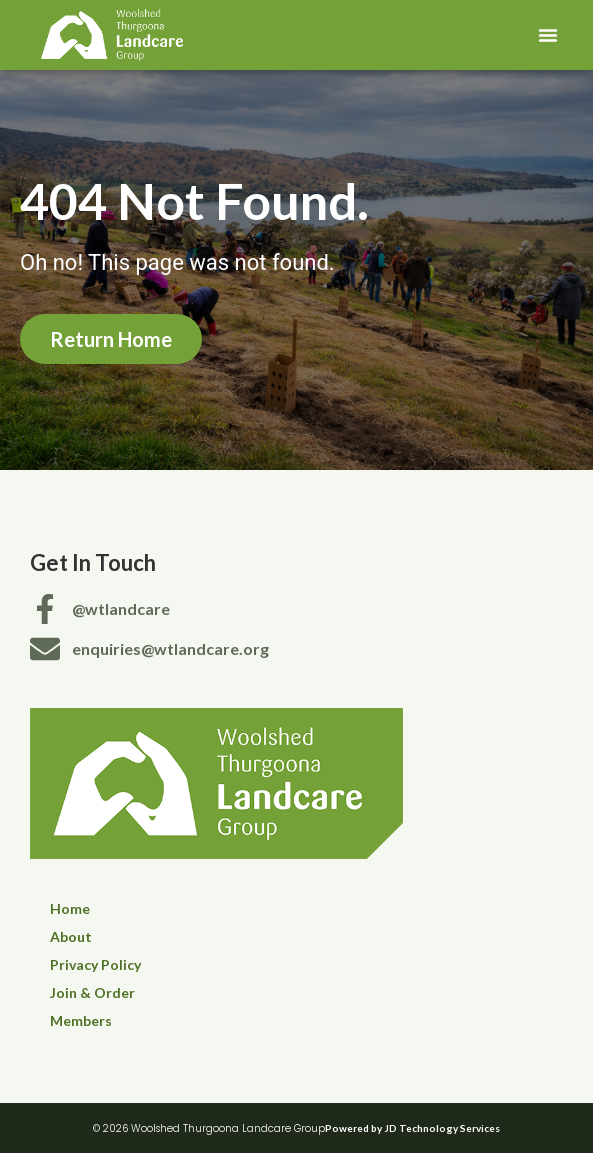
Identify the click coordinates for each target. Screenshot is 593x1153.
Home (70, 908)
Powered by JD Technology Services (412, 1128)
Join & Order (92, 992)
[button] (548, 35)
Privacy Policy (95, 964)
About (71, 936)
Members (81, 1020)
